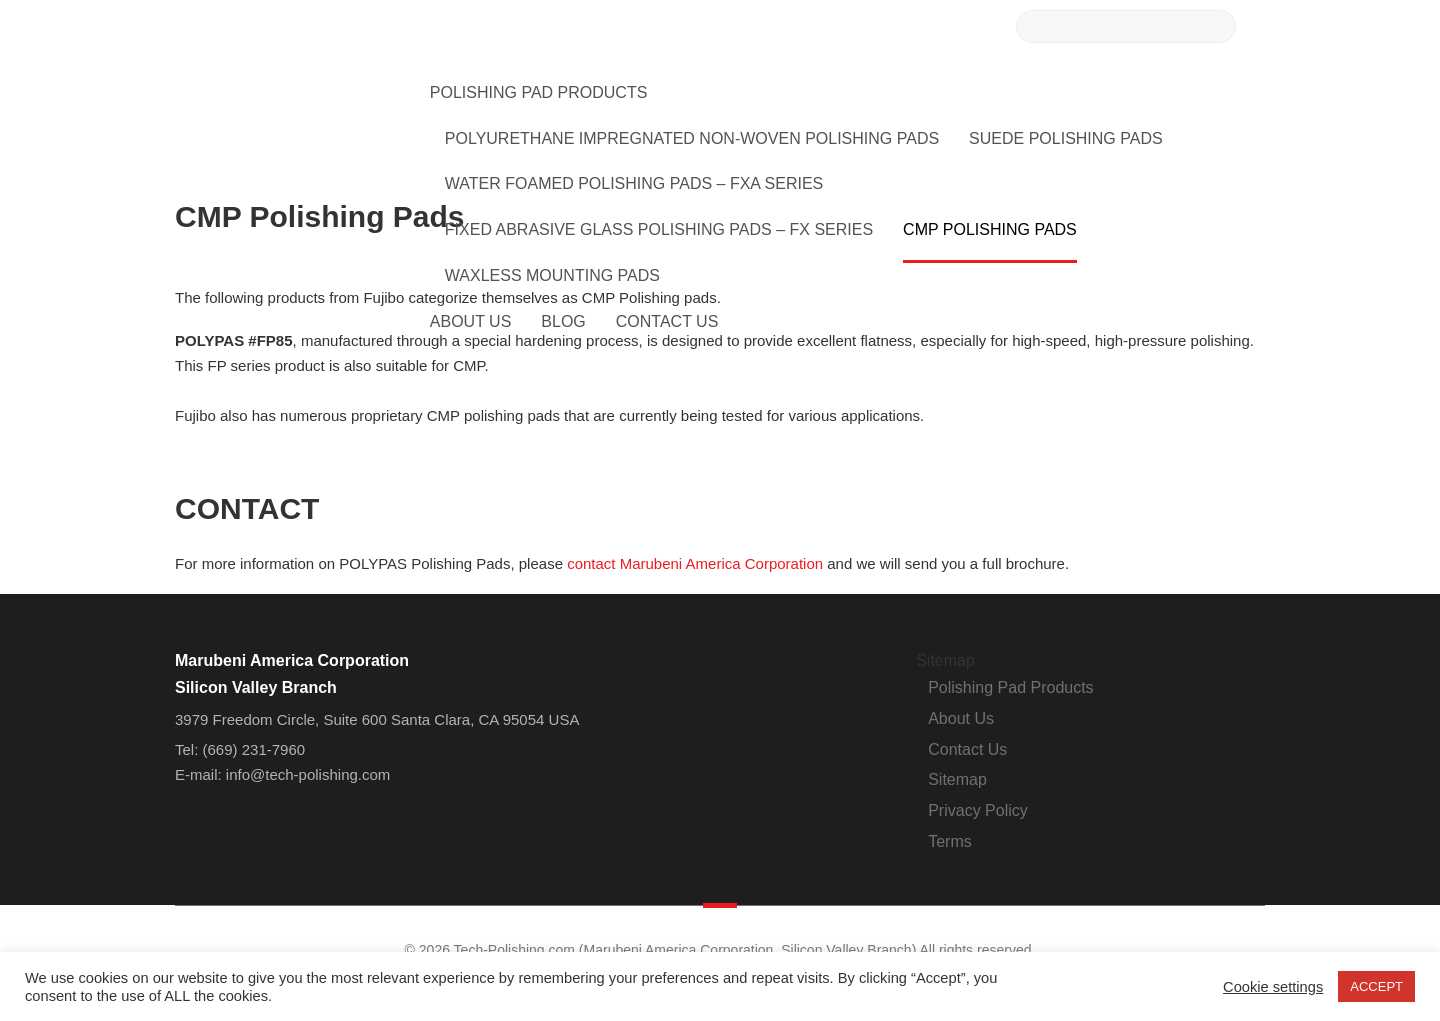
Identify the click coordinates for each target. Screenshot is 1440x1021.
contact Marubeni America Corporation (695, 563)
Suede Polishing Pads (1066, 138)
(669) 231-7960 (254, 749)
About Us (471, 321)
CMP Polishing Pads (990, 229)
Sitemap (957, 779)
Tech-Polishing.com (284, 91)
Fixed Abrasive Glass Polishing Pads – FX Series (659, 229)
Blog (563, 321)
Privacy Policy (978, 810)
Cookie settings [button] (1273, 987)
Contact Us (667, 321)
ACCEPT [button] (1376, 986)
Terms (950, 841)
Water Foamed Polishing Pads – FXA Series (634, 183)
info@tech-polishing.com (308, 774)
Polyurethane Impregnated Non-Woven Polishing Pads (692, 138)
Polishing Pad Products (539, 92)
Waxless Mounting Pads (552, 275)
